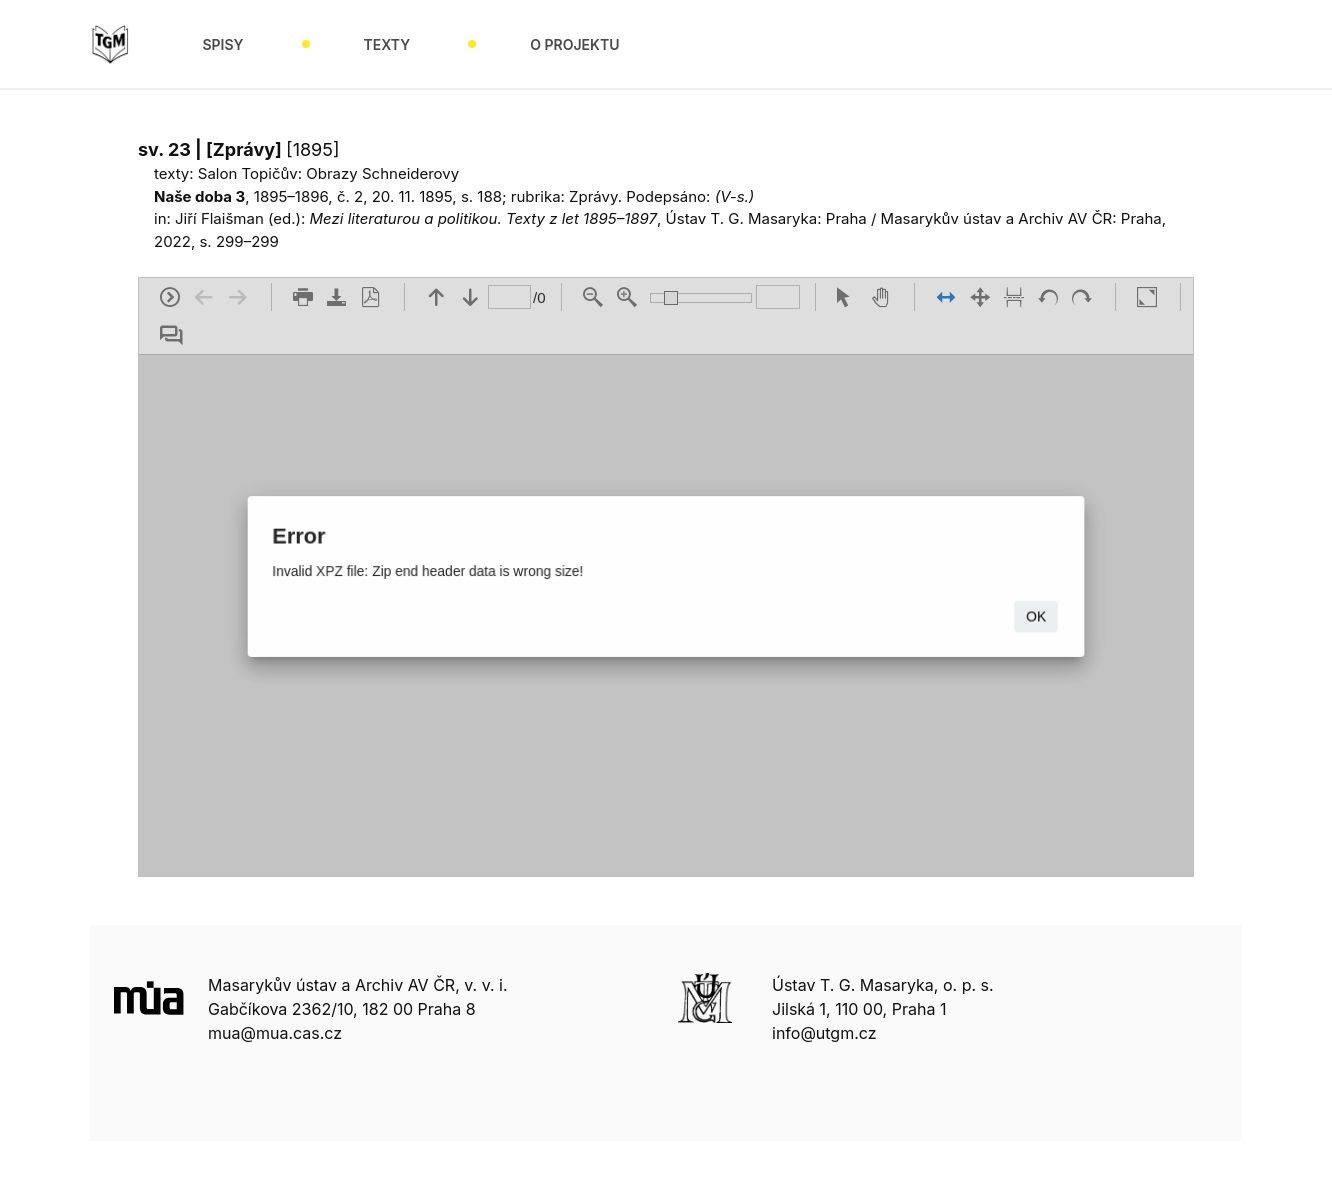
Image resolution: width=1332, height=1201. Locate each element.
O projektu (574, 44)
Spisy (222, 44)
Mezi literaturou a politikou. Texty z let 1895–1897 (483, 218)
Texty (387, 44)
